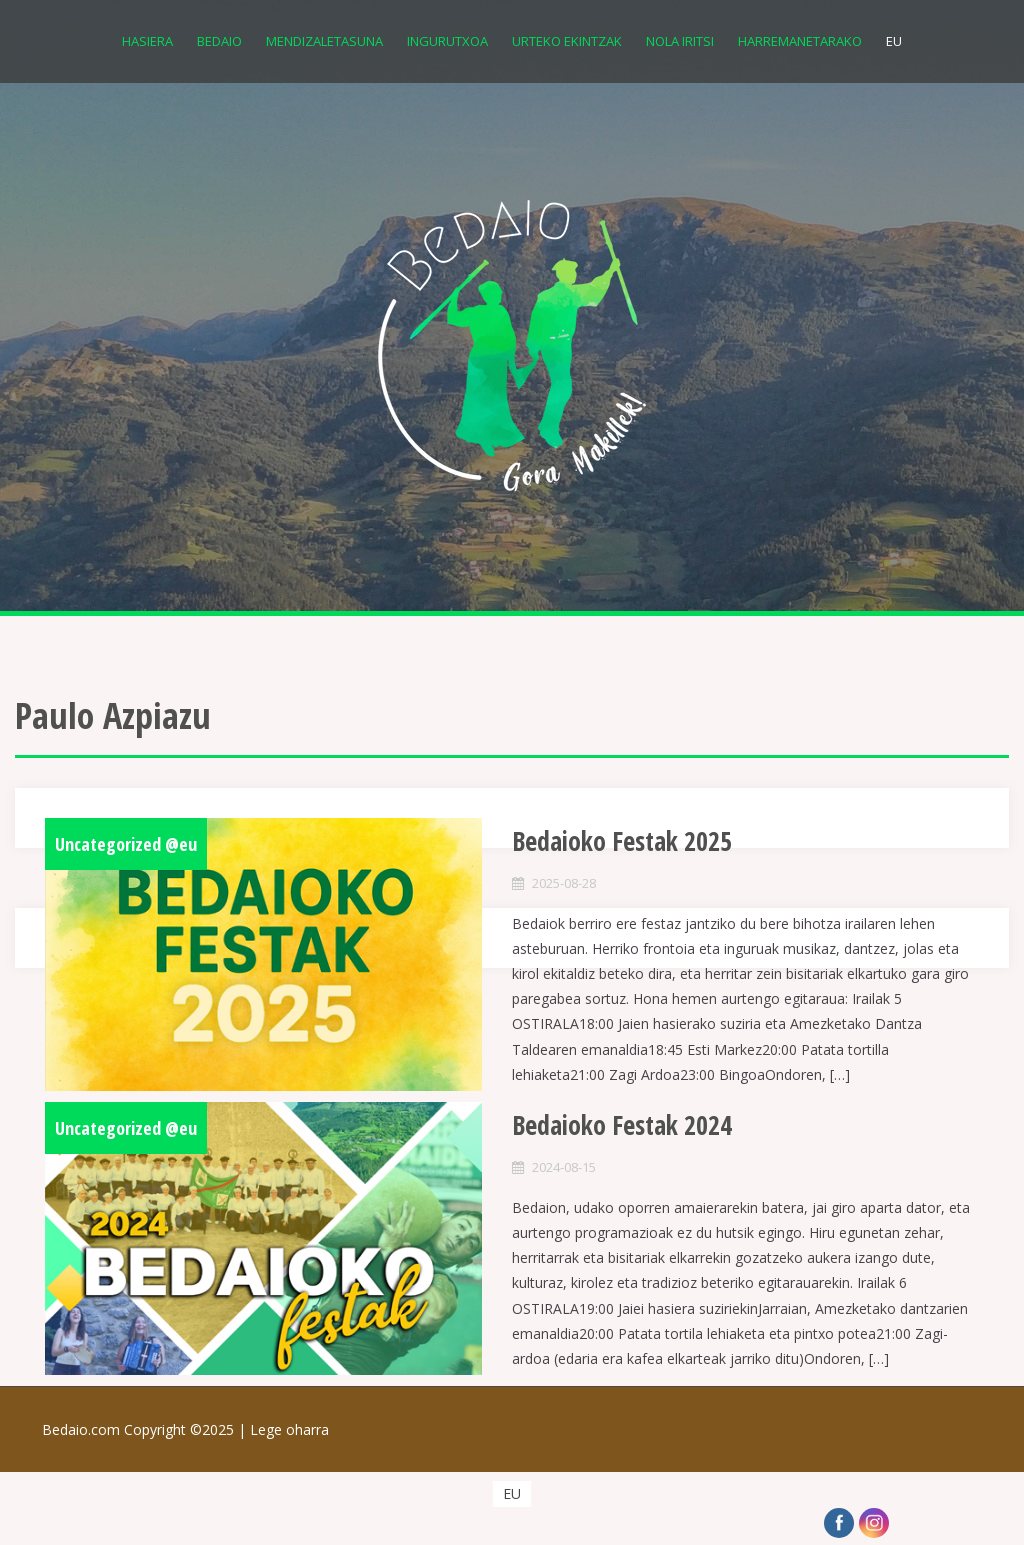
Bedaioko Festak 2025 (622, 841)
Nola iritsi (680, 41)
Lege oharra (289, 1429)
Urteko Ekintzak (567, 41)
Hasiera (147, 41)
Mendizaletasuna (324, 41)
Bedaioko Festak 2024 (622, 1125)
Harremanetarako (800, 41)
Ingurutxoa (447, 41)
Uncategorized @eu (126, 844)
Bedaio (219, 41)
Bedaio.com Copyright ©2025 (146, 1429)
